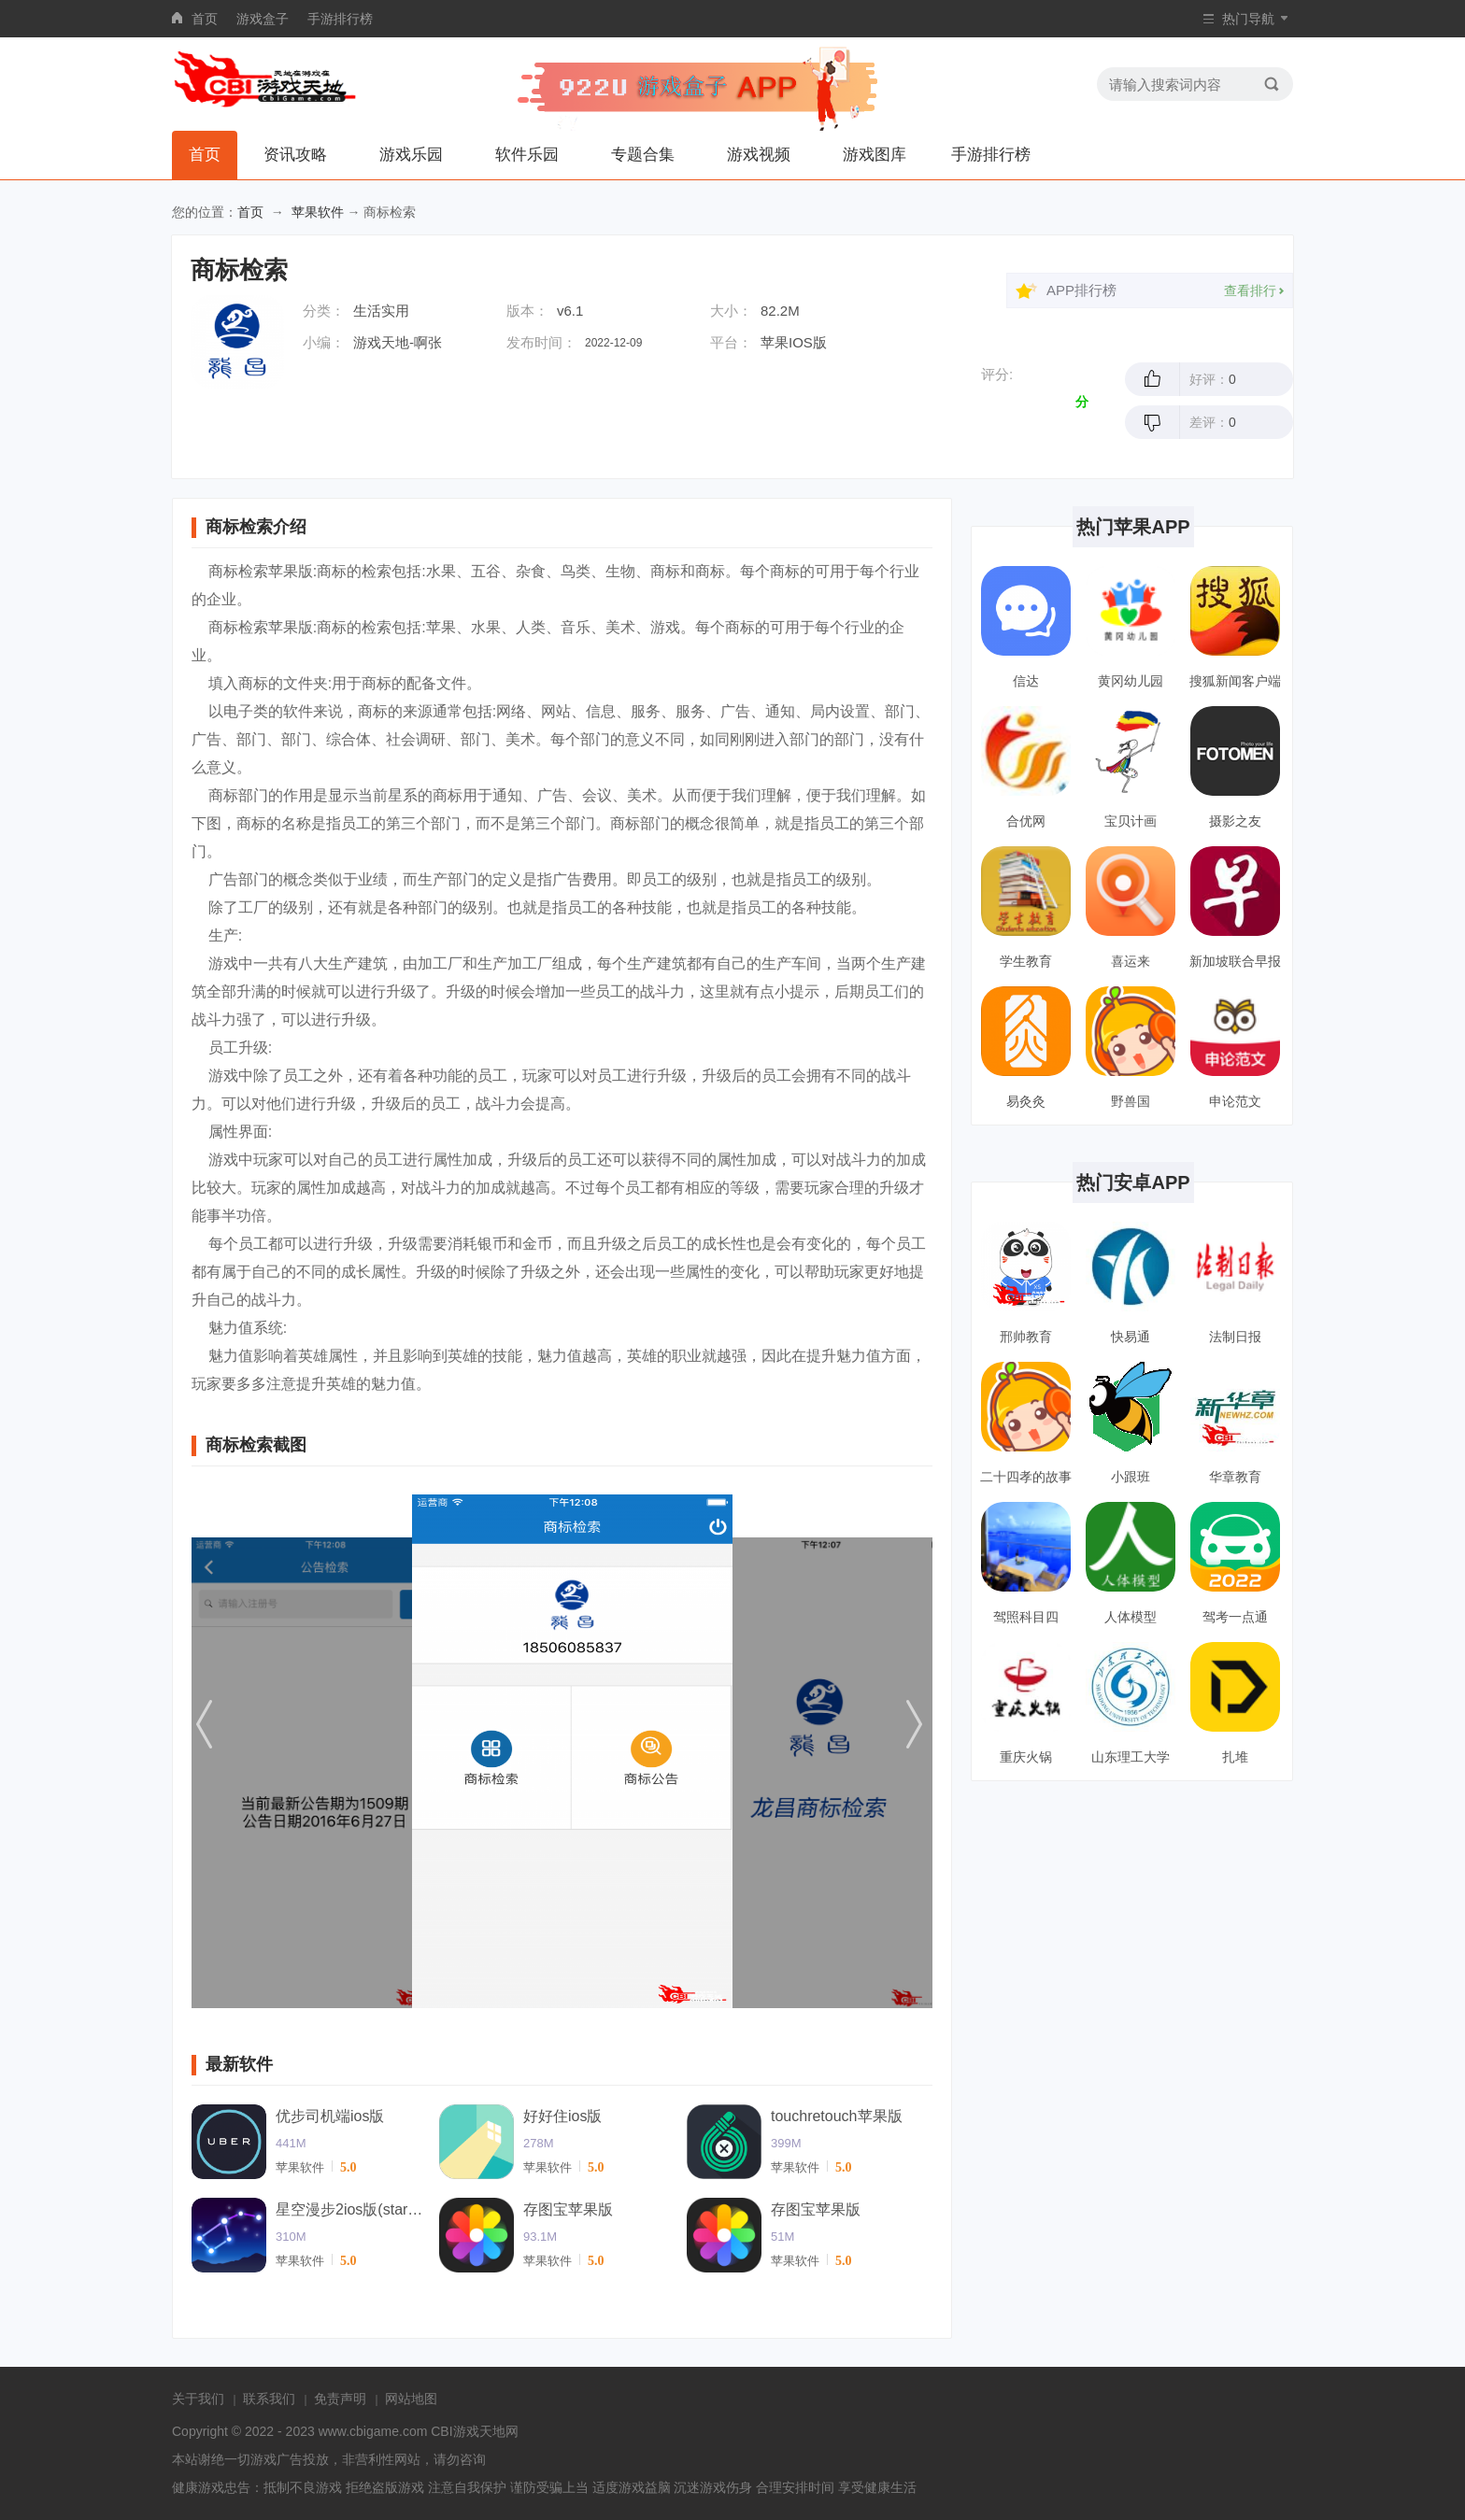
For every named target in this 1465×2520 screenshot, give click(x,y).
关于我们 (198, 2398)
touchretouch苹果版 (837, 2116)
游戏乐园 (411, 154)
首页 (205, 18)
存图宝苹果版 (568, 2209)
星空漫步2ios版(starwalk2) (350, 2209)
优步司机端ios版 (330, 2116)
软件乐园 (527, 154)
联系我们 (269, 2398)
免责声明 (340, 2398)
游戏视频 (758, 154)
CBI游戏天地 (468, 2431)
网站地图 (411, 2398)
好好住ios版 (562, 2116)
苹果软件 (318, 212)
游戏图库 (874, 154)
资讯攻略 (295, 154)
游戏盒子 (262, 18)
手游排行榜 (340, 18)
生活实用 (381, 311)
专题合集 (643, 154)
